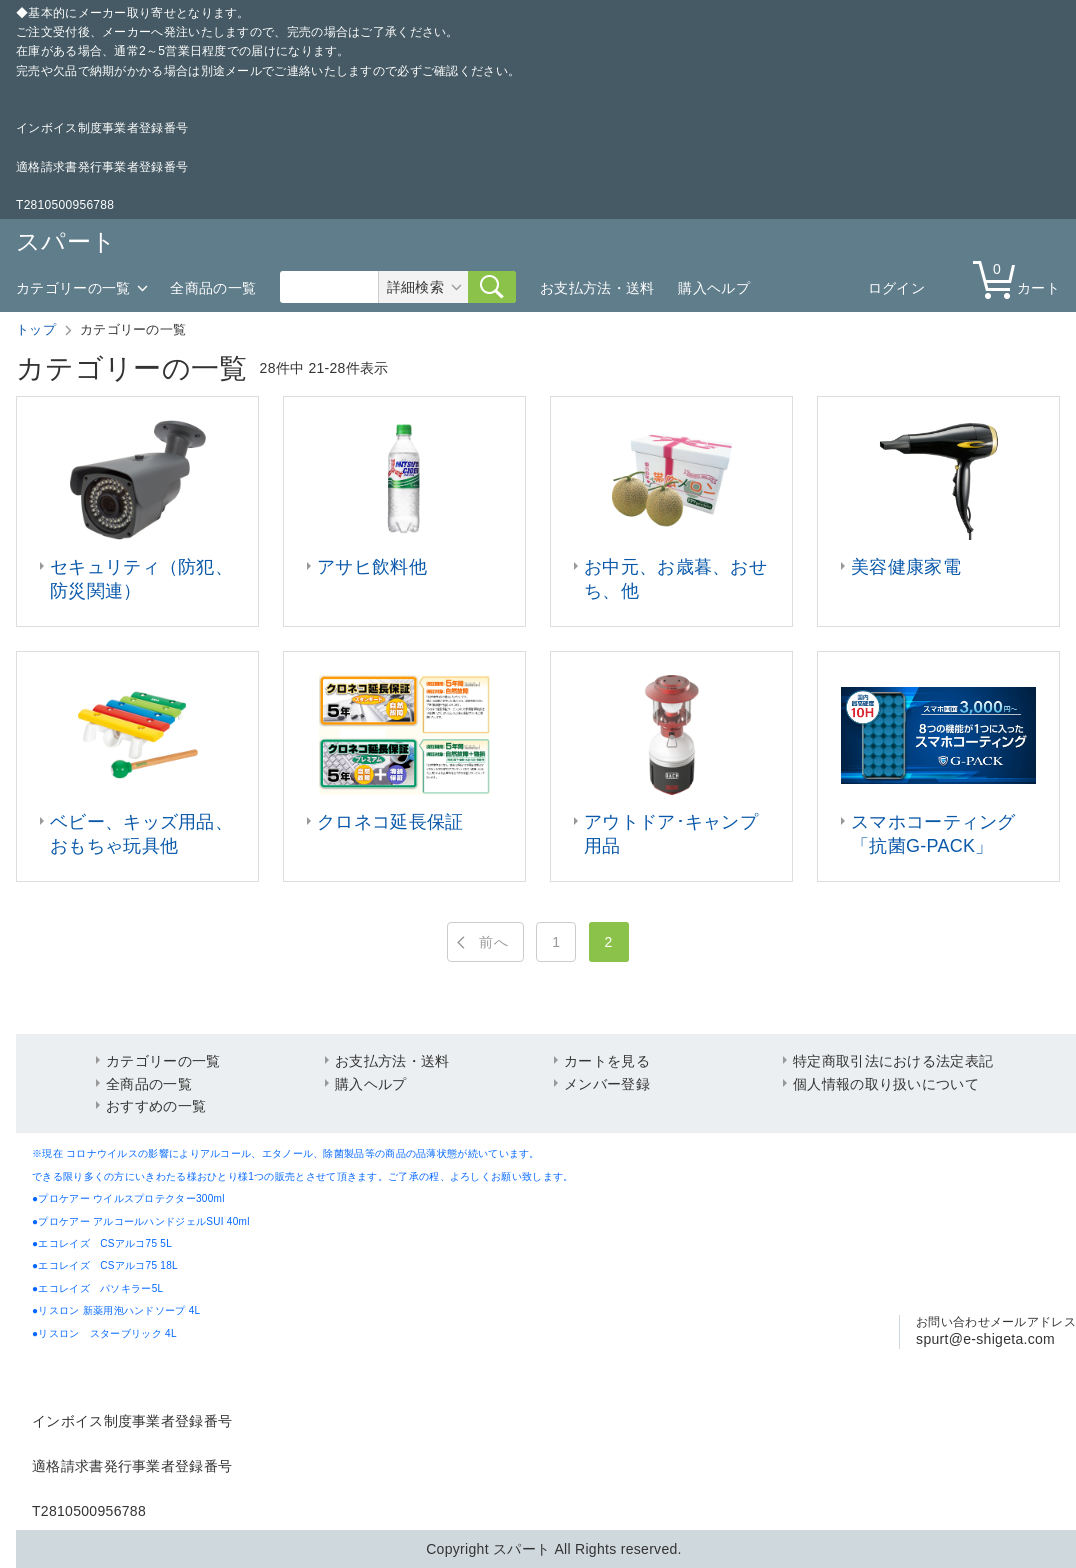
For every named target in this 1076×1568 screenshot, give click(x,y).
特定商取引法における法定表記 (893, 1061)
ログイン (896, 288)
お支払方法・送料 (597, 288)
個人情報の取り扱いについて (886, 1084)
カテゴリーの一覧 (73, 288)
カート (1021, 278)
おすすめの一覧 (156, 1106)
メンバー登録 (607, 1084)
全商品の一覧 (213, 288)
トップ (36, 329)
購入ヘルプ (714, 288)
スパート (66, 241)
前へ (493, 942)
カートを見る (607, 1061)
